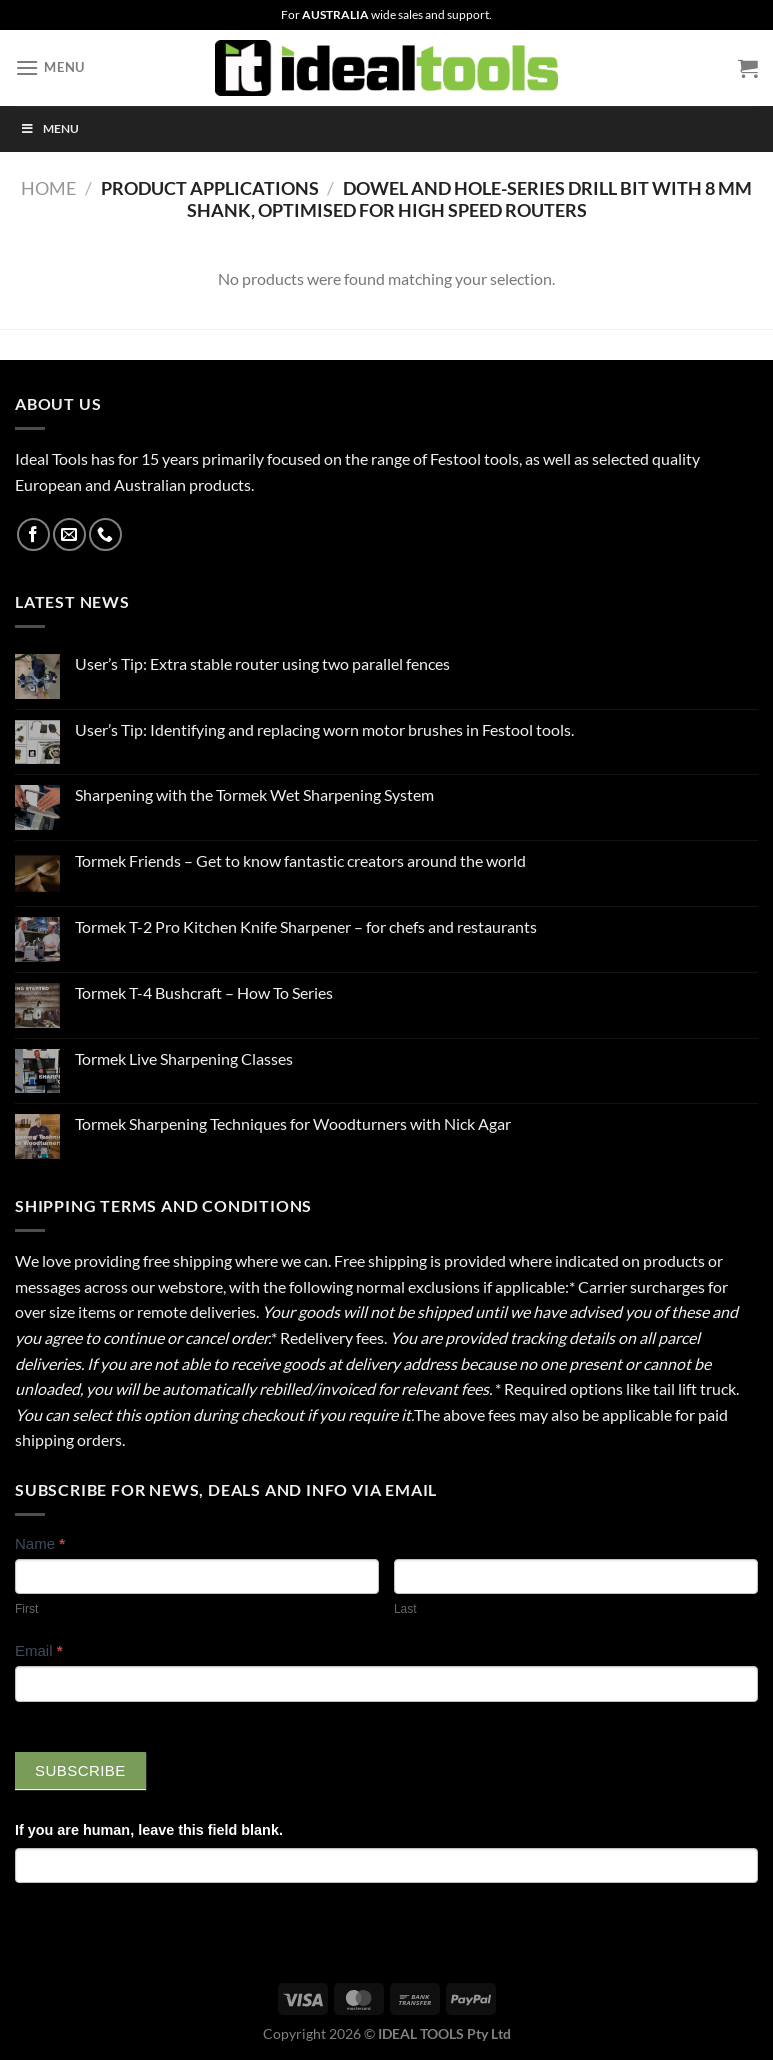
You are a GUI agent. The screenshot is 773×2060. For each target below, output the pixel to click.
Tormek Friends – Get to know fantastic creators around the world (300, 860)
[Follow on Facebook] (33, 534)
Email (39, 1650)
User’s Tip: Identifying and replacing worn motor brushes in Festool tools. (324, 729)
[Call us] (105, 534)
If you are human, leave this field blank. (149, 1830)
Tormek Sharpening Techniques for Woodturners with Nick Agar (293, 1123)
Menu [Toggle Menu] (49, 128)
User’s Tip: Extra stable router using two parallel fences (262, 663)
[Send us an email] (69, 534)
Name (40, 1543)
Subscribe (80, 1770)
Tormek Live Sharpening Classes (184, 1058)
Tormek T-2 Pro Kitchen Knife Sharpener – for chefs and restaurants (306, 926)
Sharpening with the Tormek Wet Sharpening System (254, 794)
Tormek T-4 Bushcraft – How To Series (204, 992)
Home (48, 188)
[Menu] (50, 67)
